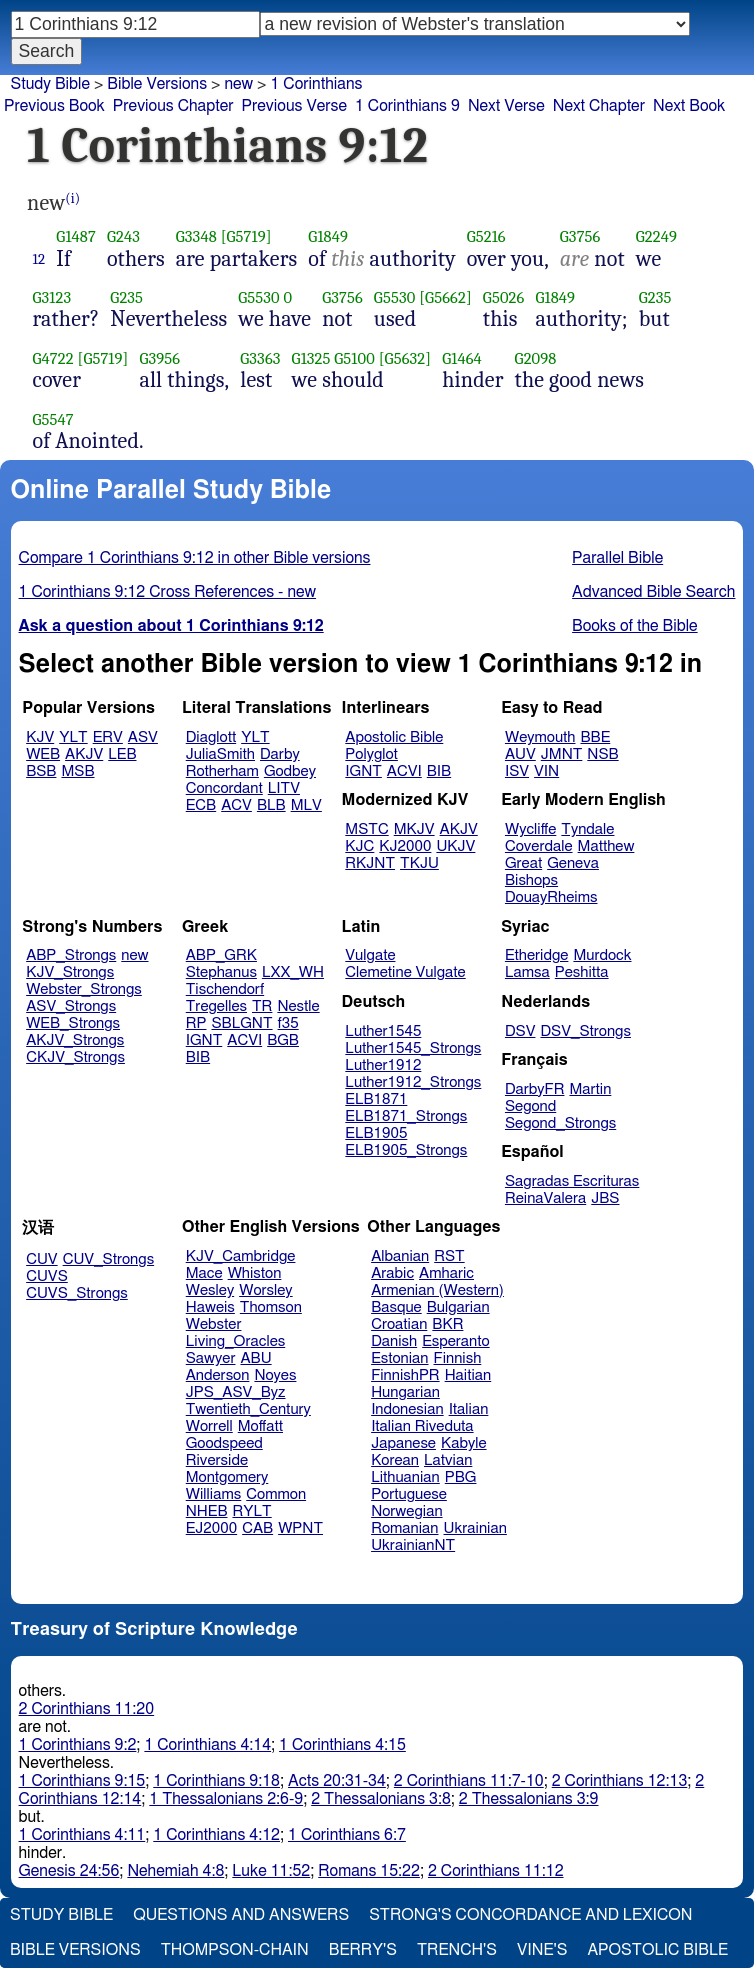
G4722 (53, 358)
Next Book (689, 106)
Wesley (210, 1290)
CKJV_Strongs (75, 1057)
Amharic (446, 1273)
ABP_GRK (221, 955)
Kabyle (464, 1443)
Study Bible (50, 84)
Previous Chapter (173, 106)
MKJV (414, 829)
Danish (394, 1341)
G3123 (52, 297)
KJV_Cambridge (241, 1256)
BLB (271, 805)
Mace (204, 1273)
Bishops (531, 880)
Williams (214, 1494)
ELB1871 (376, 1099)
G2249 (656, 236)
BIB (439, 771)
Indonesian (407, 1409)
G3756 (580, 236)
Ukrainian (475, 1528)
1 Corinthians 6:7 (347, 1835)
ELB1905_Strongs (406, 1150)
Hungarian (405, 1392)
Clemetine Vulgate (405, 972)
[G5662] (445, 297)
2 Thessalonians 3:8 (381, 1799)
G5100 (354, 358)
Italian (469, 1409)
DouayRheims (551, 897)
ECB (201, 805)
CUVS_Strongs (77, 1293)
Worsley (265, 1290)
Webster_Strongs (84, 989)
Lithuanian (405, 1477)
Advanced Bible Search (653, 592)
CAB (257, 1528)
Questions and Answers (241, 1915)
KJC (359, 846)
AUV (520, 754)
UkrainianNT (413, 1545)
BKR (447, 1324)
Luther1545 (383, 1031)
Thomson (271, 1307)
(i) (72, 198)
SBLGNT (241, 1023)
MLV (306, 805)
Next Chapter (599, 106)
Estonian (399, 1358)
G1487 (76, 236)
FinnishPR (405, 1375)
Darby (280, 754)
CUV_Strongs (108, 1259)
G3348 (196, 236)
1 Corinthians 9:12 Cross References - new (168, 592)
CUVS (47, 1276)
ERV (108, 737)
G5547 (53, 419)
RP (196, 1023)
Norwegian (406, 1511)
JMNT (562, 754)
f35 (288, 1023)
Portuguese (409, 1494)
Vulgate (370, 955)
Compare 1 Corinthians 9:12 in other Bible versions (195, 558)
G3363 (260, 358)
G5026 (504, 297)
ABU (255, 1358)
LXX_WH (293, 972)
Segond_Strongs (560, 1123)
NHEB (207, 1511)
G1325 (311, 358)
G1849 (328, 236)
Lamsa (527, 972)
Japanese (403, 1443)
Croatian (399, 1324)
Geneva (573, 863)
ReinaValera (545, 1198)
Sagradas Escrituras (572, 1181)
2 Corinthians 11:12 (496, 1871)
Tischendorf (225, 989)
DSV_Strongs (585, 1031)
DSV (520, 1031)
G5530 (259, 297)
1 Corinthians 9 (407, 106)
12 (39, 259)
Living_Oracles (236, 1341)
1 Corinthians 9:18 (216, 1781)
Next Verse (506, 106)
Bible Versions (157, 84)
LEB (122, 754)
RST (449, 1256)
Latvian (448, 1460)
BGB (283, 1040)
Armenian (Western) (437, 1290)
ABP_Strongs (71, 955)
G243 (123, 236)
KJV (40, 737)
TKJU (419, 863)
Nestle (298, 1006)
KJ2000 (405, 846)
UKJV (455, 846)
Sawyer (211, 1358)
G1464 (462, 358)
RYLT (251, 1511)
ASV (143, 737)
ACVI (404, 771)
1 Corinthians (316, 84)
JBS (605, 1198)
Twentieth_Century (248, 1409)
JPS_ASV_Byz (236, 1392)
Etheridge (536, 955)
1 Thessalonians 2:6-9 (226, 1799)
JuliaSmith (220, 754)
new (238, 84)
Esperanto (456, 1341)
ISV (517, 771)
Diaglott (211, 737)
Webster (214, 1324)
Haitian (468, 1375)
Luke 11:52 (271, 1871)
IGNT (363, 771)
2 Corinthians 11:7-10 (469, 1781)
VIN (546, 771)
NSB (602, 754)
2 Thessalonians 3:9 (529, 1799)
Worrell (209, 1426)
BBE (596, 737)
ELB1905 (376, 1133)
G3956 (159, 358)
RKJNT (370, 863)
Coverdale (539, 846)
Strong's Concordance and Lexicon (530, 1915)
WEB (43, 754)
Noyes (275, 1375)
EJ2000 (211, 1528)
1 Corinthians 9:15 (82, 1781)
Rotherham (222, 771)
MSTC (366, 829)
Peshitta (582, 972)
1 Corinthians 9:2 (78, 1745)
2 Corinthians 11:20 (87, 1709)
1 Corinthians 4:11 (82, 1835)
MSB (77, 771)
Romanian (404, 1528)
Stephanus (221, 972)
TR (262, 1006)
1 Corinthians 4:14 (207, 1745)
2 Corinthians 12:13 (620, 1781)
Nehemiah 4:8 (175, 1871)
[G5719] (246, 236)
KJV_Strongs (70, 972)
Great (523, 863)
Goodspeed (224, 1443)
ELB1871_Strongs (406, 1116)
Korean (395, 1460)
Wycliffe (530, 829)
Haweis (210, 1307)
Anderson (218, 1375)
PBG (461, 1477)
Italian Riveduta (422, 1426)
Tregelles (216, 1006)
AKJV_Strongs (75, 1040)
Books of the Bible (635, 626)
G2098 (536, 358)
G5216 (486, 236)
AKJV (84, 754)
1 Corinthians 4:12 (216, 1835)
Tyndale (587, 829)
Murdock (602, 955)
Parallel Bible (617, 558)
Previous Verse (294, 106)
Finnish (458, 1358)
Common (276, 1494)
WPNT (300, 1528)
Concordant (224, 788)
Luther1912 (383, 1065)
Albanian (400, 1256)
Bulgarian (458, 1307)
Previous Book (54, 106)
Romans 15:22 (369, 1871)
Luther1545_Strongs (413, 1048)
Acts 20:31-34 (337, 1781)
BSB (41, 771)
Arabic (392, 1273)
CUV (42, 1259)
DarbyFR (535, 1089)
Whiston (255, 1273)
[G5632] (405, 358)
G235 (126, 297)
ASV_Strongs (71, 1006)
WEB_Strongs (73, 1023)
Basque (396, 1307)
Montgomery (227, 1477)
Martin (590, 1089)
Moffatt (260, 1426)
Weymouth (540, 737)
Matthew (606, 846)
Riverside (217, 1460)
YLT (73, 737)
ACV (236, 805)
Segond (530, 1106)
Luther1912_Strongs (413, 1082)
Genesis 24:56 (69, 1871)
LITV (284, 788)
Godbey (290, 771)
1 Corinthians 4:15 (342, 1745)
